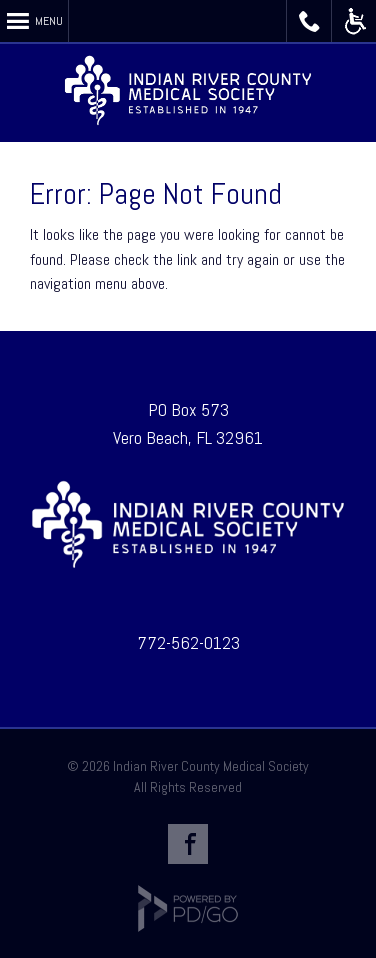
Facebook (188, 844)
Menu (49, 21)
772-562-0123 (188, 642)
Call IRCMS (309, 21)
